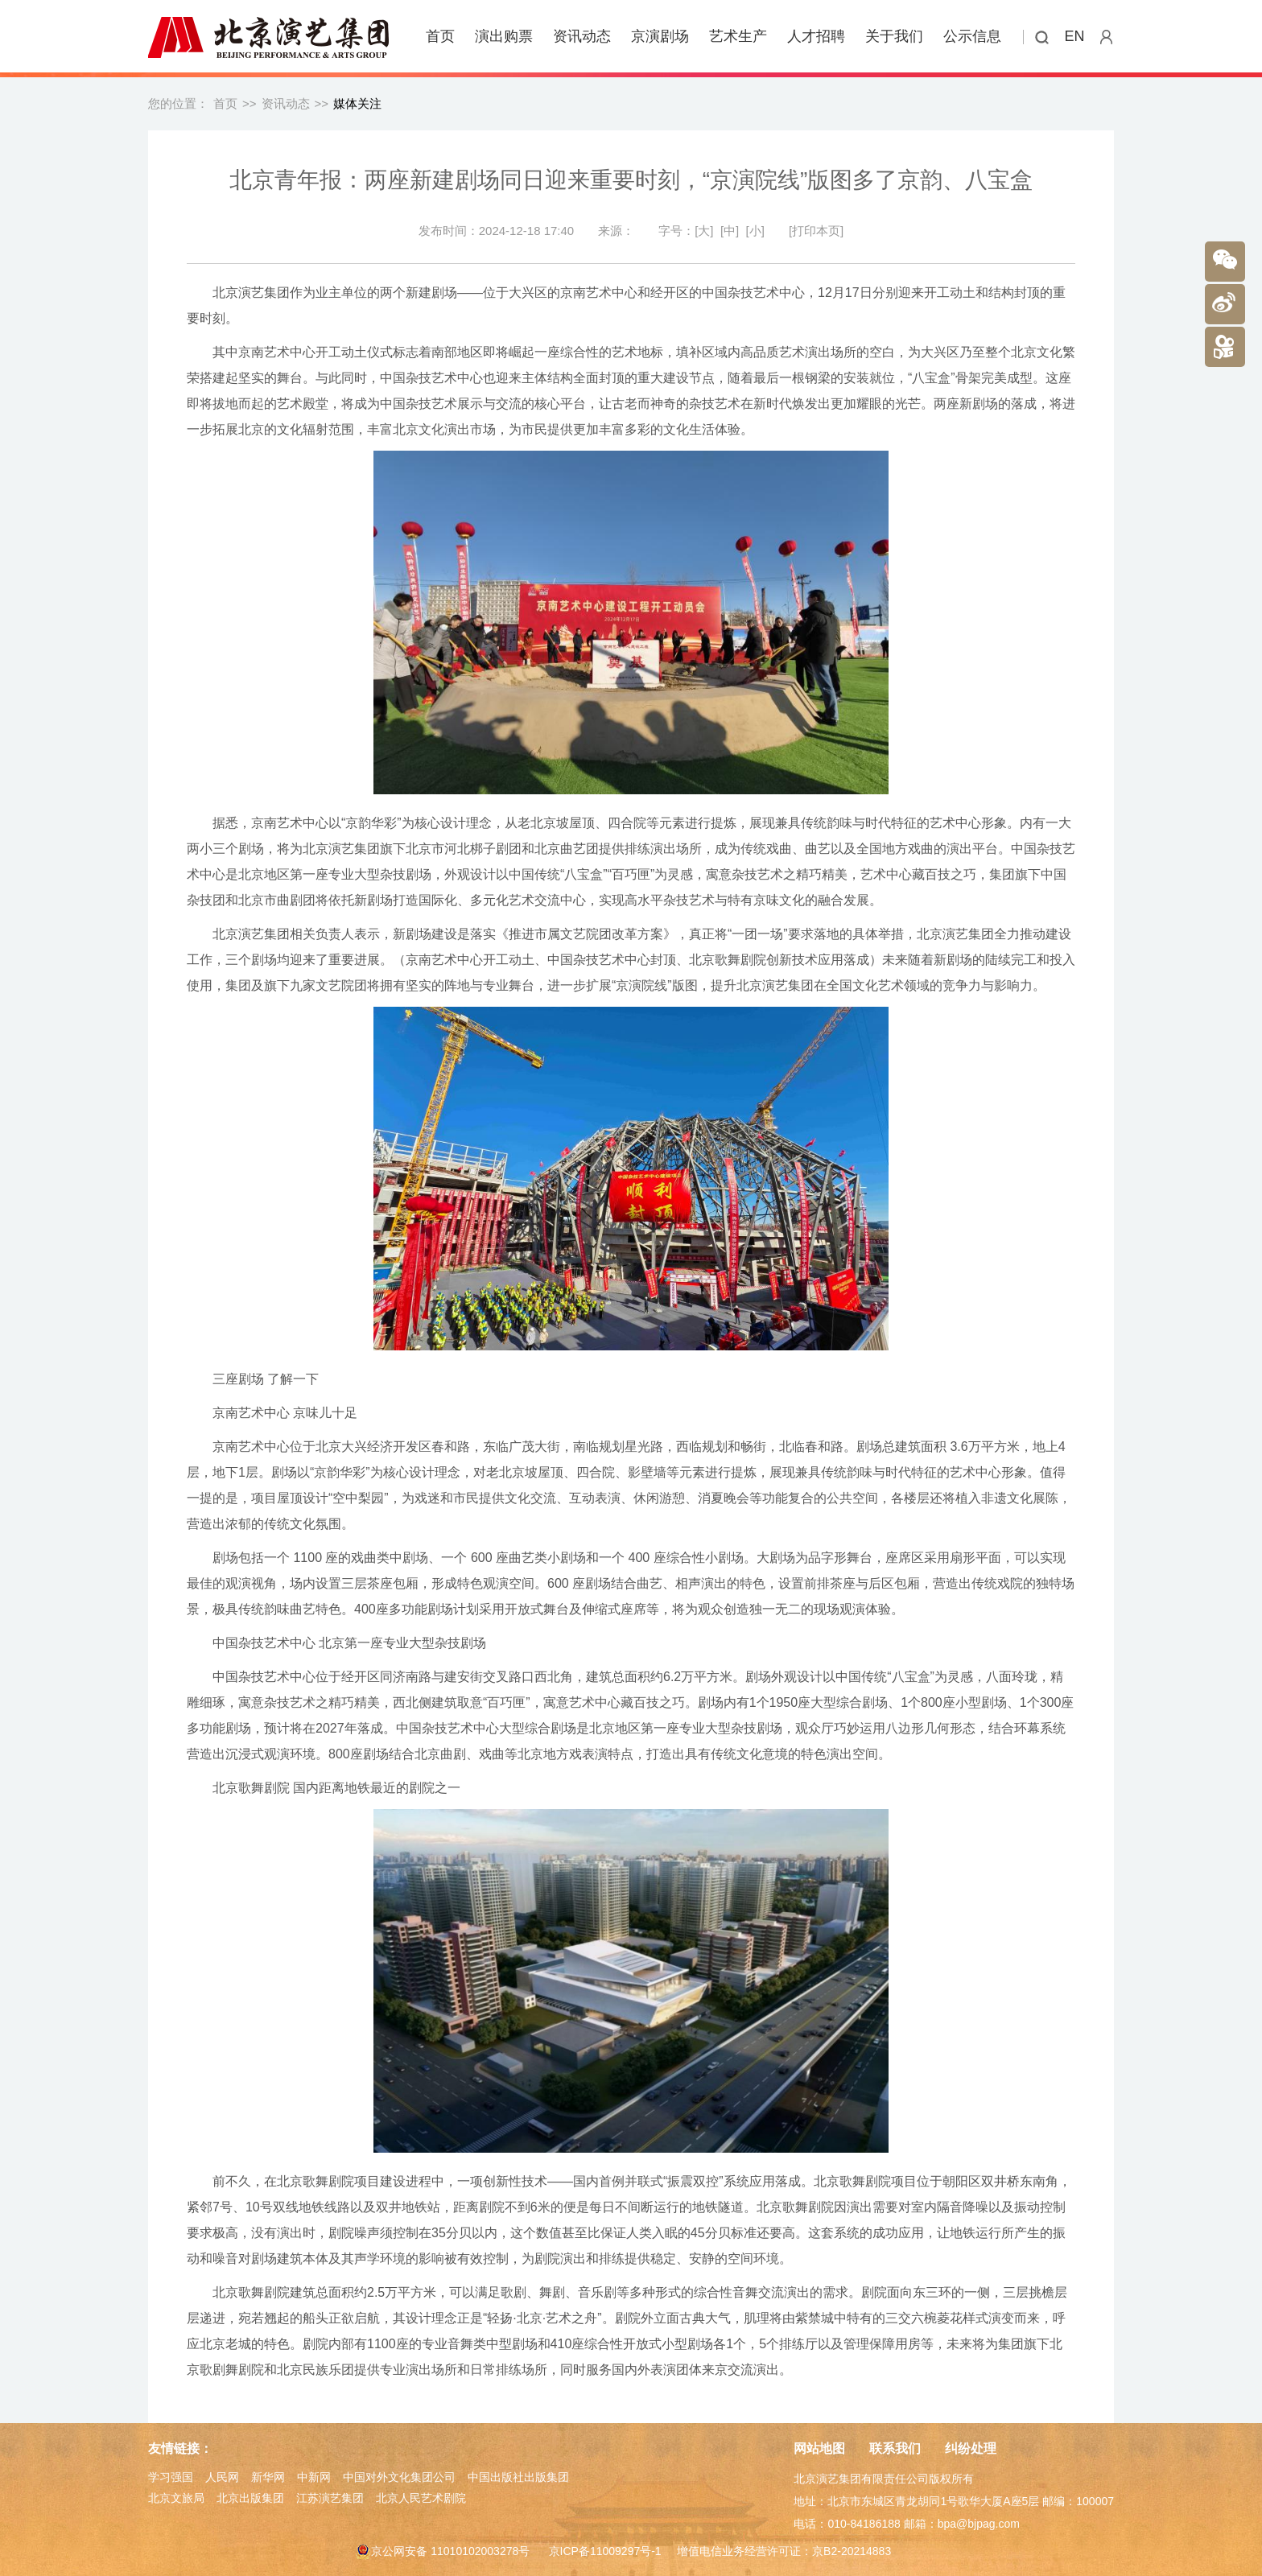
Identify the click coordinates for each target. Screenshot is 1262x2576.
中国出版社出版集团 (518, 2477)
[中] (729, 230)
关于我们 (894, 36)
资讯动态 (582, 36)
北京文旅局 (176, 2498)
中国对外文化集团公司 (399, 2477)
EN (1075, 36)
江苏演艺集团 (330, 2498)
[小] (755, 230)
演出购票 (504, 36)
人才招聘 (816, 36)
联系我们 (895, 2448)
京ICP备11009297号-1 (605, 2551)
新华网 (268, 2477)
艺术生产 (738, 36)
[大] (704, 230)
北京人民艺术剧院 (421, 2498)
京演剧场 (660, 36)
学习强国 (170, 2477)
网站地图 (819, 2448)
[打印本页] (816, 230)
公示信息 (972, 36)
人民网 (222, 2477)
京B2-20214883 (851, 2551)
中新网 (314, 2477)
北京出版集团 (250, 2498)
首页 (440, 36)
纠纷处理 (970, 2448)
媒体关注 (357, 103)
